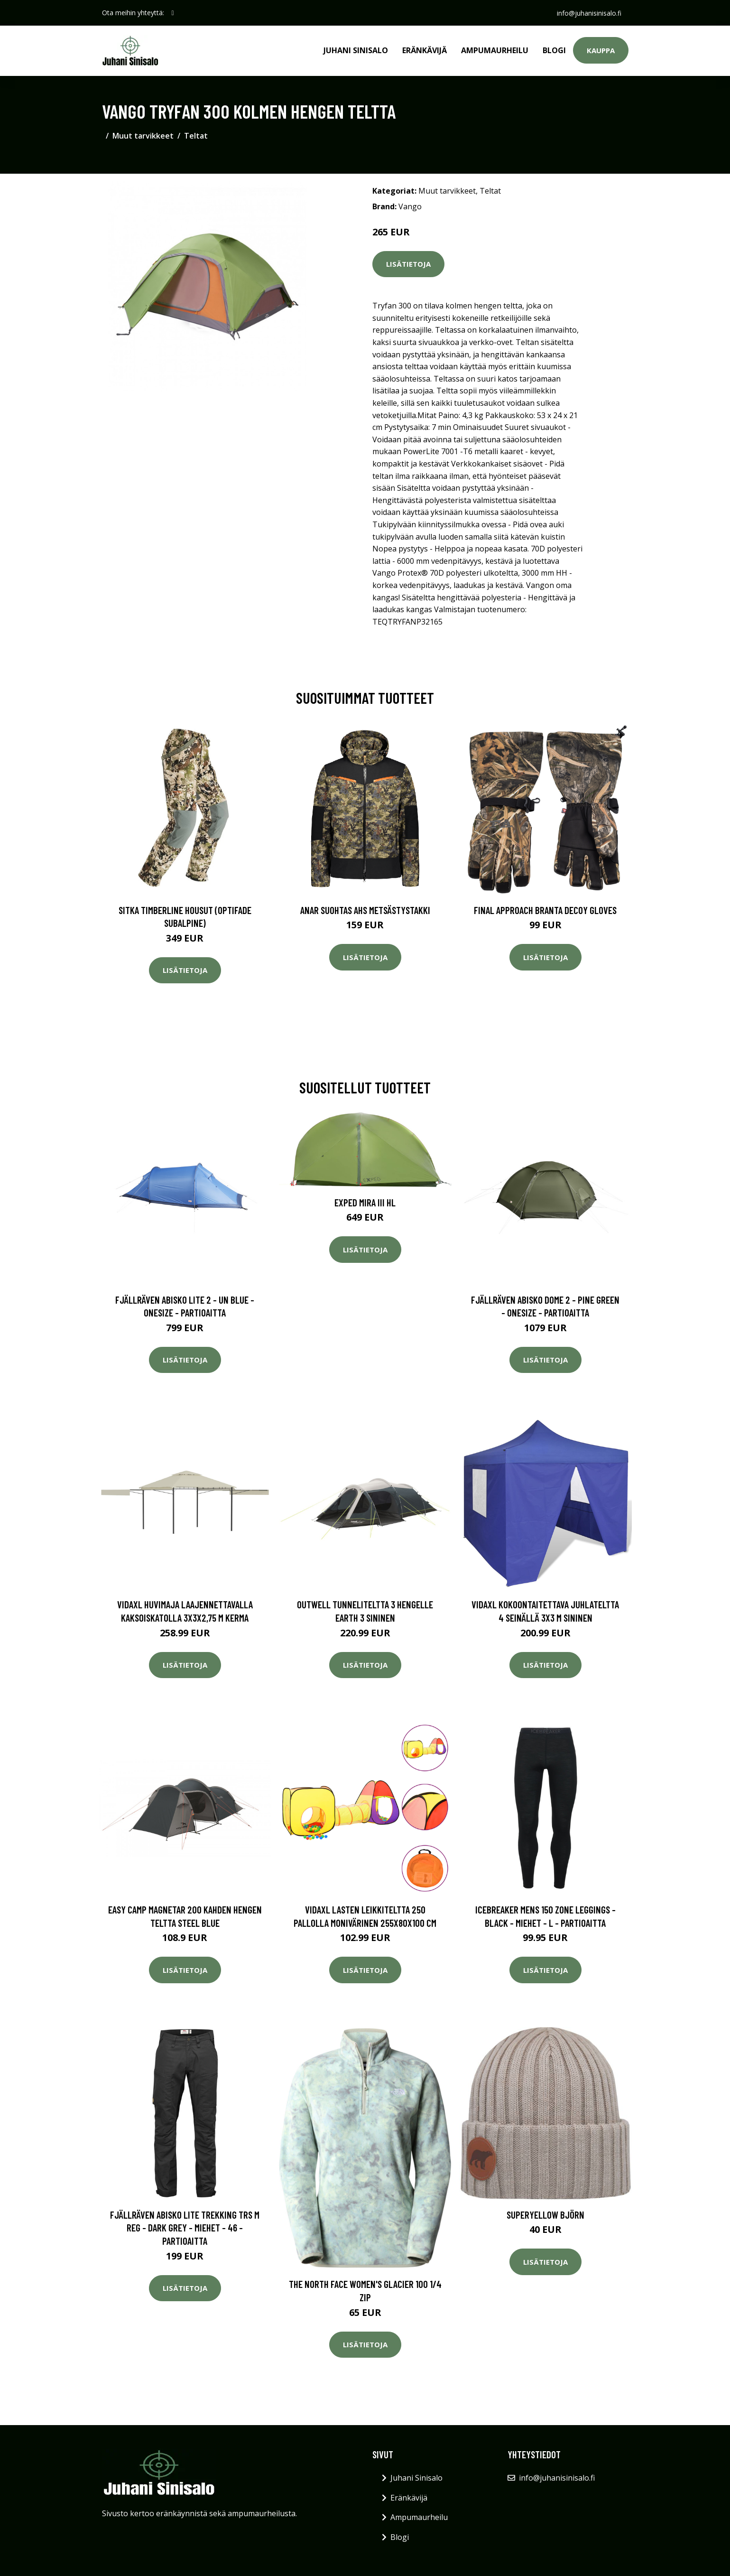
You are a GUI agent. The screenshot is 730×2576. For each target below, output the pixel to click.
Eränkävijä (424, 50)
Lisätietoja (408, 264)
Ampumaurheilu (494, 50)
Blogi (554, 50)
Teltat (196, 136)
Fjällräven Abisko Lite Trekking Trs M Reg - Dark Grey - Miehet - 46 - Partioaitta (184, 2228)
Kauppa (601, 50)
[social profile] (173, 13)
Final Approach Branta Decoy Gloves (545, 910)
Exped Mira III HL (365, 1202)
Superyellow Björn (545, 2215)
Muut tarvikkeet (143, 136)
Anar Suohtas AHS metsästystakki (365, 910)
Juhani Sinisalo (355, 50)
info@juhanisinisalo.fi (588, 12)
